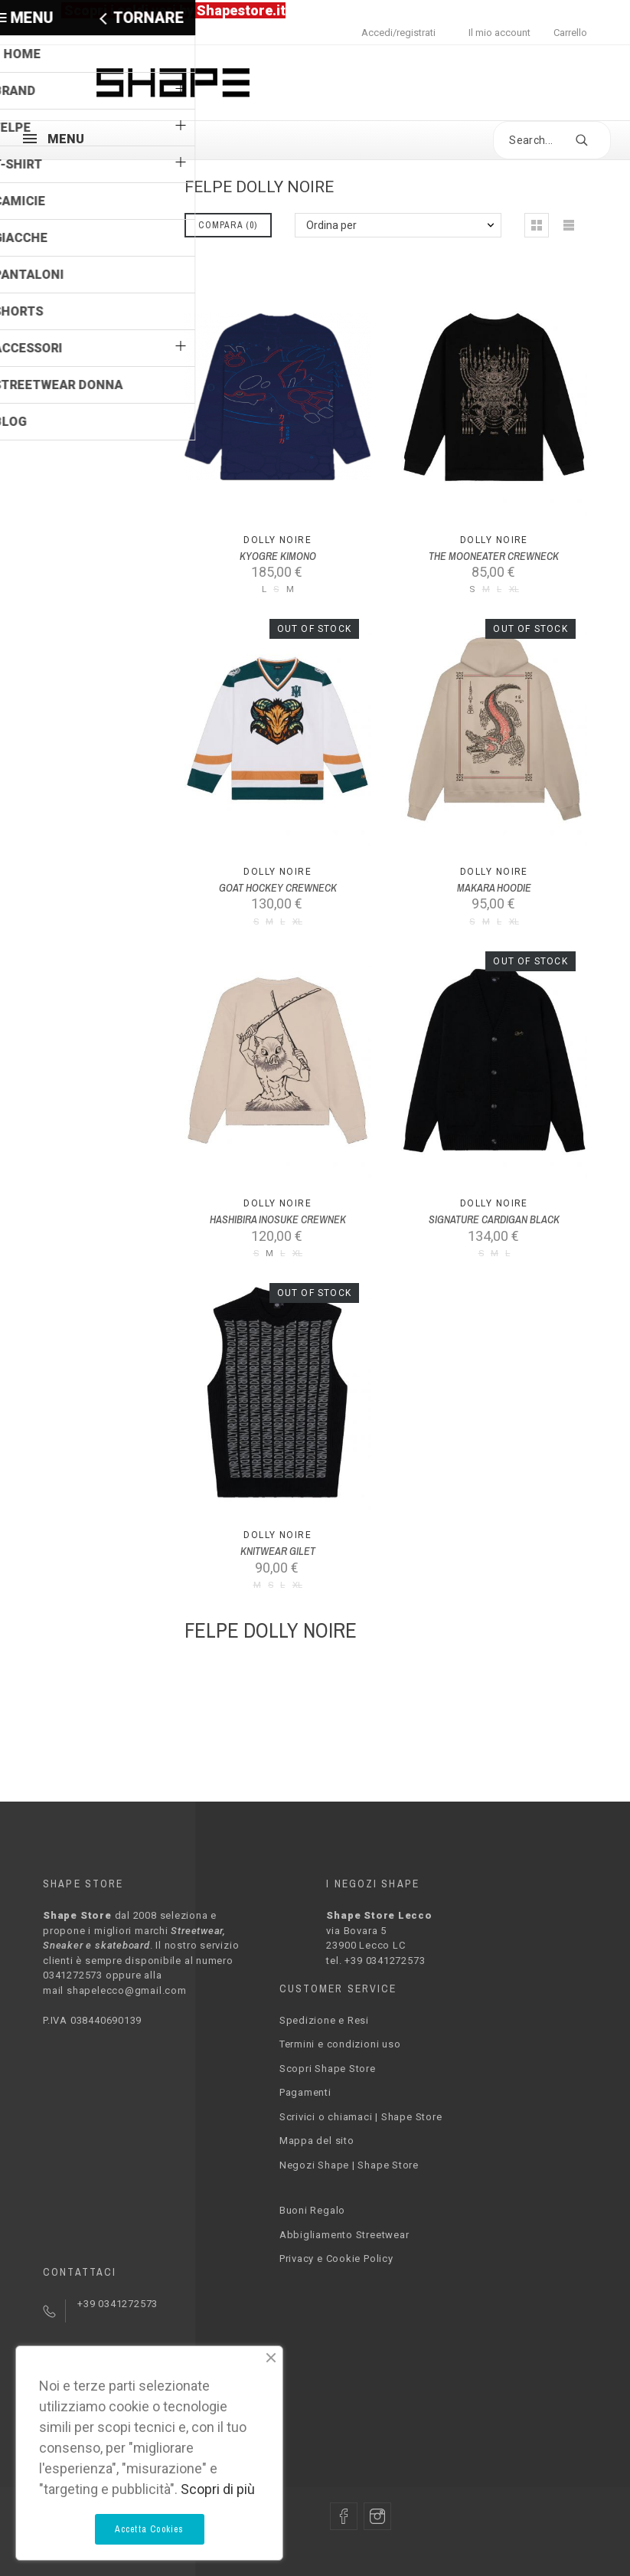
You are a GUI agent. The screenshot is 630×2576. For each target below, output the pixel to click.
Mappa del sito (316, 2140)
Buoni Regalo (312, 2210)
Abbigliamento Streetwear (344, 2234)
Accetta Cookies (149, 2529)
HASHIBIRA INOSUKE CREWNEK (278, 1219)
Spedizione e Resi (324, 2020)
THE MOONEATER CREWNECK (494, 556)
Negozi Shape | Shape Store (349, 2165)
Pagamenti (305, 2092)
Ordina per (331, 225)
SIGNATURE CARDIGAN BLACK (494, 1219)
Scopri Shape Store (327, 2068)
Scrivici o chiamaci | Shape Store (360, 2117)
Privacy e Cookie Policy (336, 2258)
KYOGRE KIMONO (278, 556)
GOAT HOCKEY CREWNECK (278, 888)
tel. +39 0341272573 (375, 1960)
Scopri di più (218, 2489)
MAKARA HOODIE (494, 888)
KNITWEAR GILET (277, 1551)
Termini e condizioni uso (340, 2044)
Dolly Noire (277, 540)
